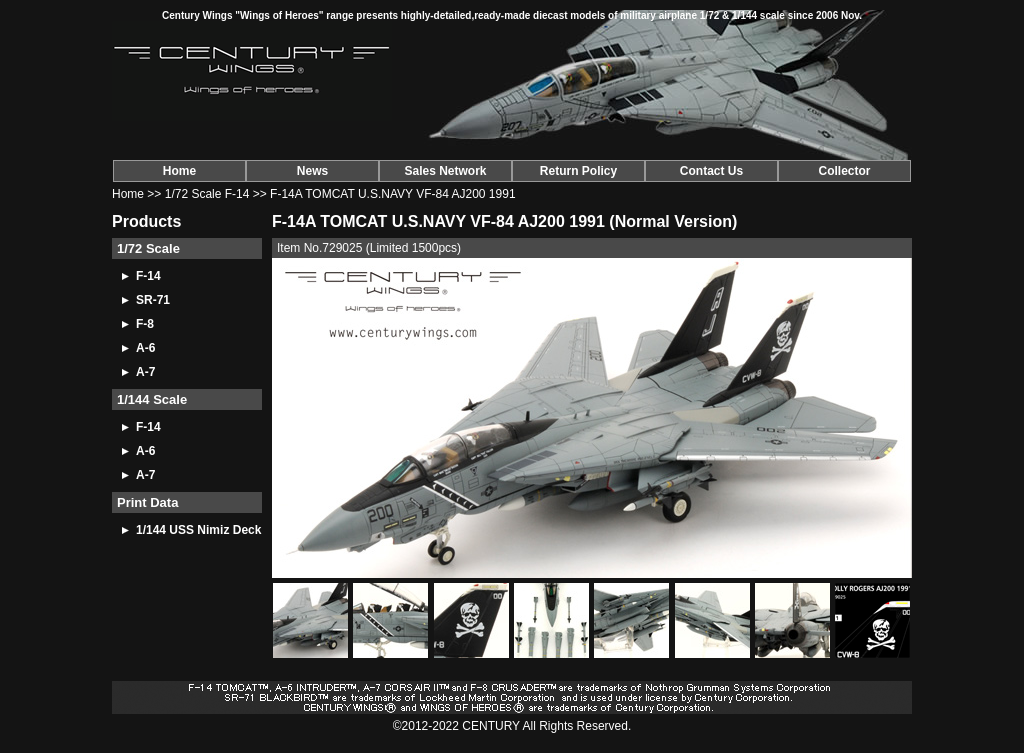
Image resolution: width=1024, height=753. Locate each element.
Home (179, 171)
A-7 (145, 372)
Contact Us (711, 171)
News (312, 171)
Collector (844, 171)
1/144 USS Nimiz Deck (198, 530)
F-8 (145, 324)
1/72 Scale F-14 (207, 194)
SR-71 (153, 300)
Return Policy (578, 171)
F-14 (148, 276)
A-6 (145, 348)
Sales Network (445, 171)
